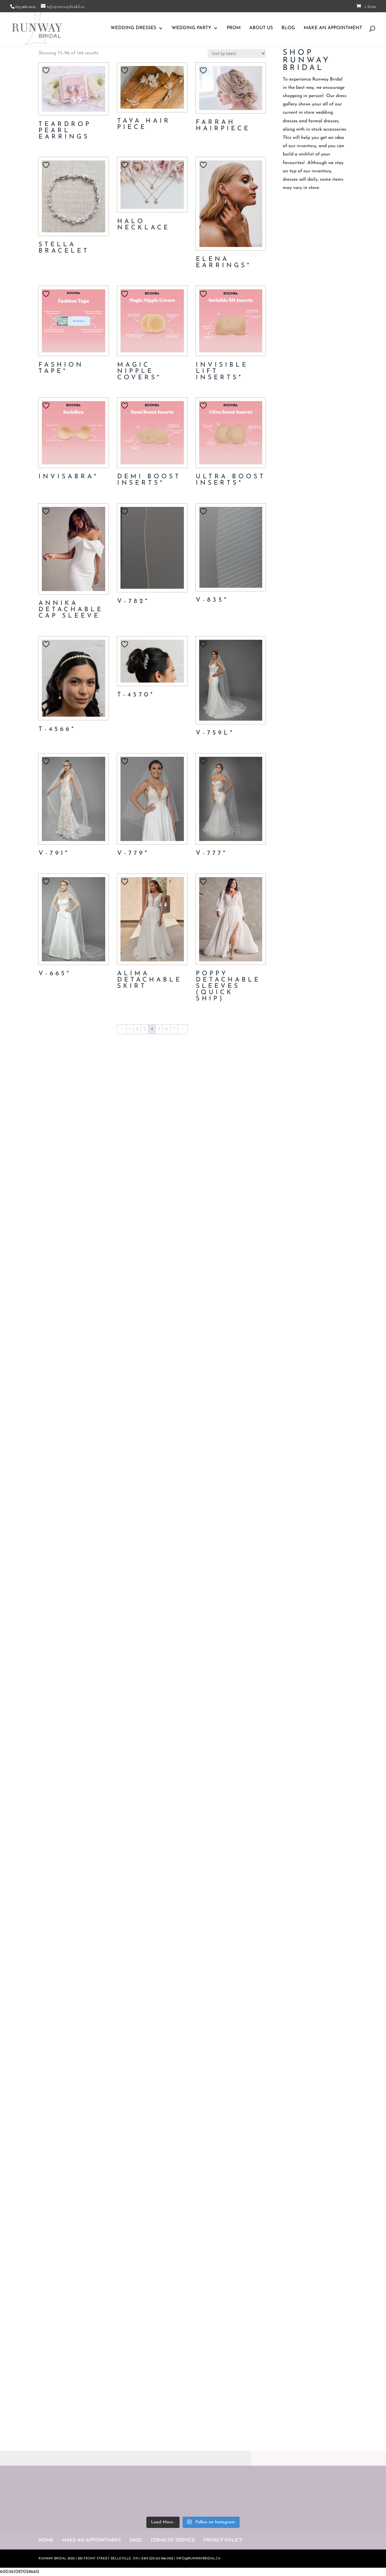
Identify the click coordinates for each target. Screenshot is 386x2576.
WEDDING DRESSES (133, 28)
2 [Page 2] (137, 1029)
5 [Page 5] (159, 1029)
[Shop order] (237, 53)
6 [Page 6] (166, 1029)
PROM (234, 28)
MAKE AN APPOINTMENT (333, 28)
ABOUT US (261, 28)
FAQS (136, 2540)
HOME (46, 2540)
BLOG (288, 28)
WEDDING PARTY (191, 28)
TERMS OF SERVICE (172, 2540)
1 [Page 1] (130, 1029)
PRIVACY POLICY (223, 2540)
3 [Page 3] (144, 1029)
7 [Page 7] (174, 1029)
